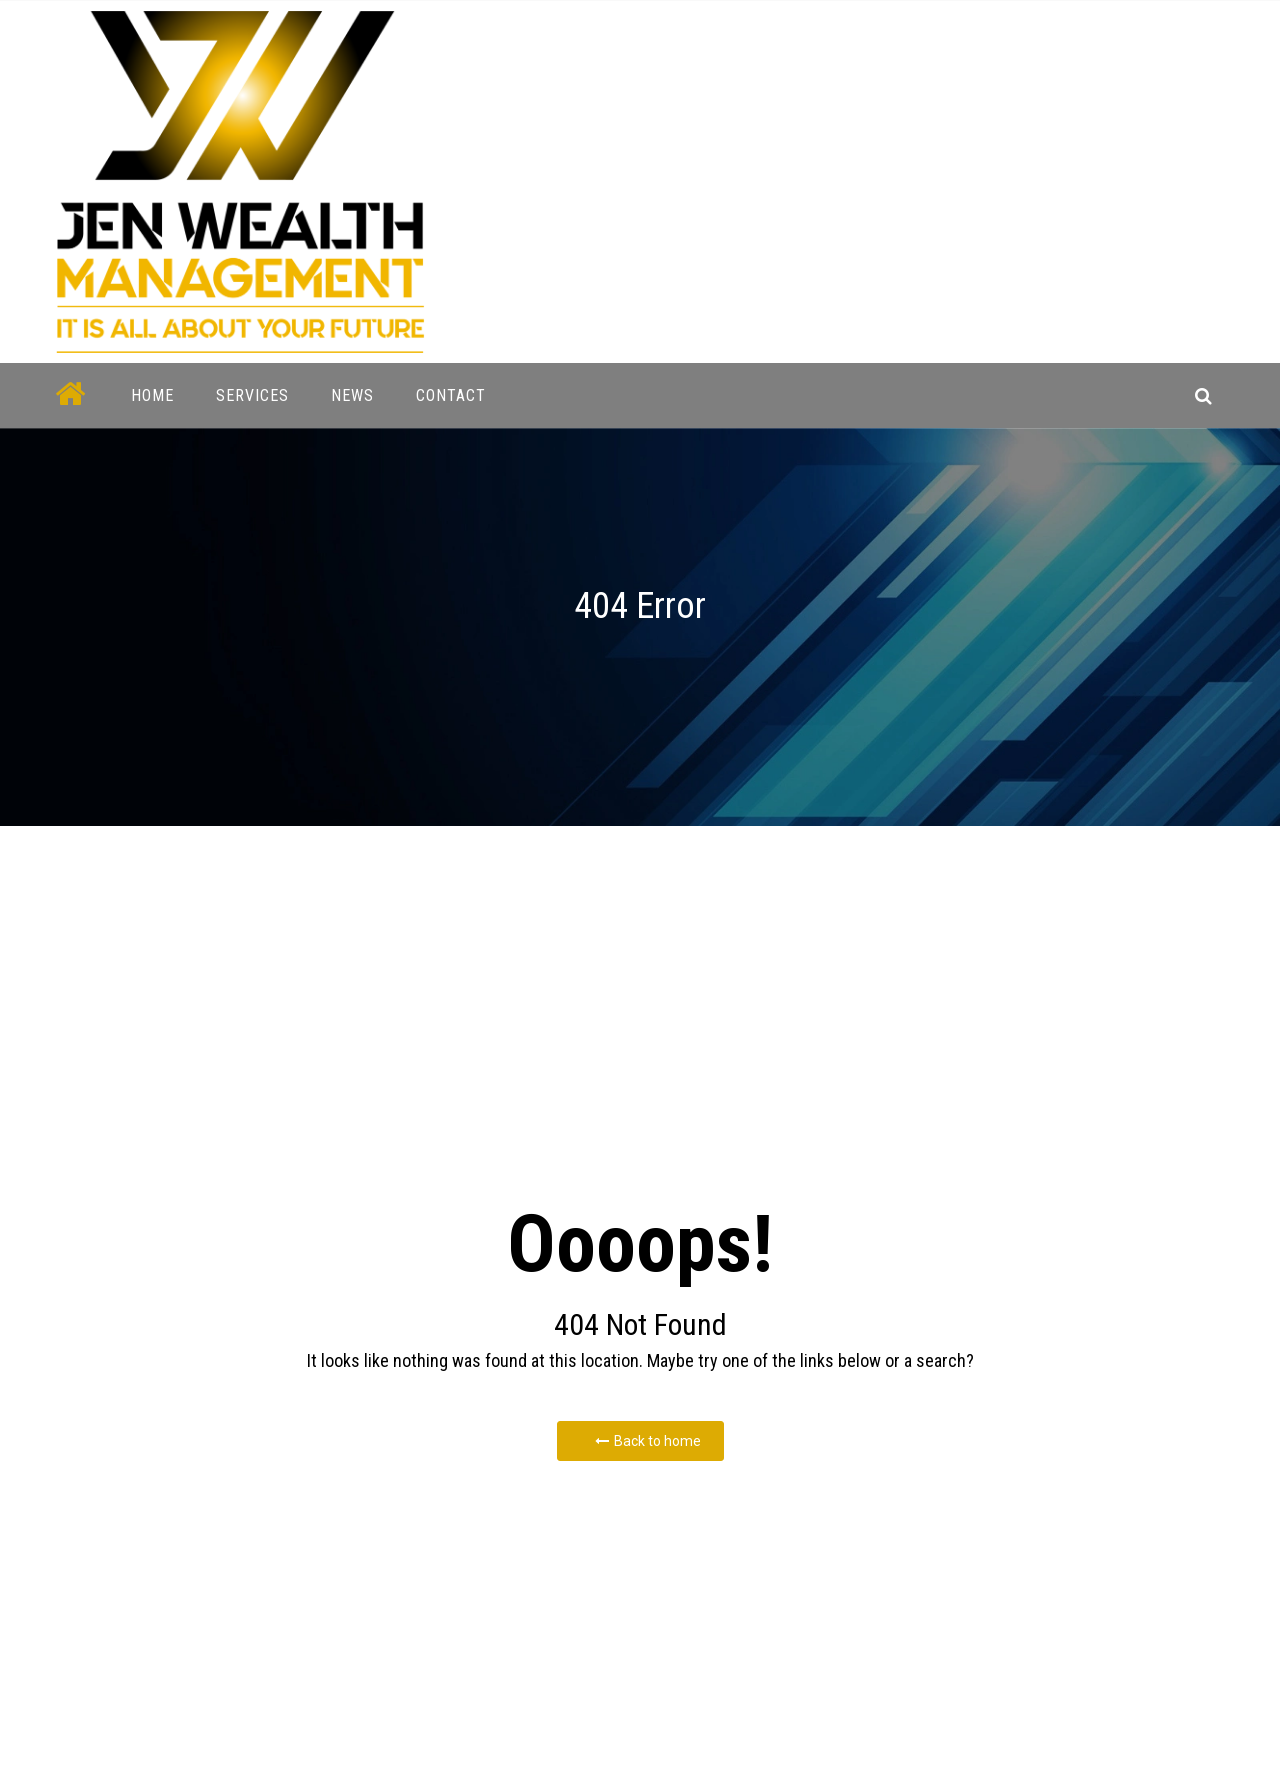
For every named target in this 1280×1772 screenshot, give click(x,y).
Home (152, 395)
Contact (451, 395)
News (352, 395)
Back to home (648, 1441)
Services (252, 395)
